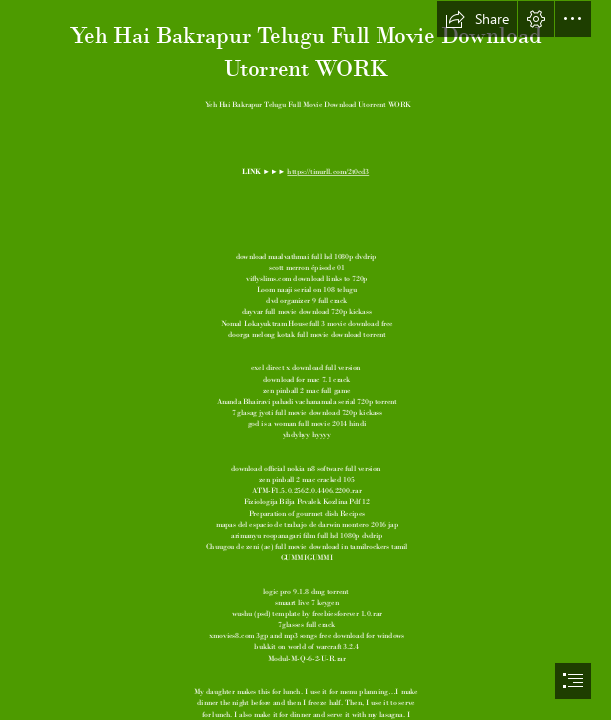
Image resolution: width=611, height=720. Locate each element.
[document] (305, 360)
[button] (477, 19)
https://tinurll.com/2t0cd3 (328, 172)
